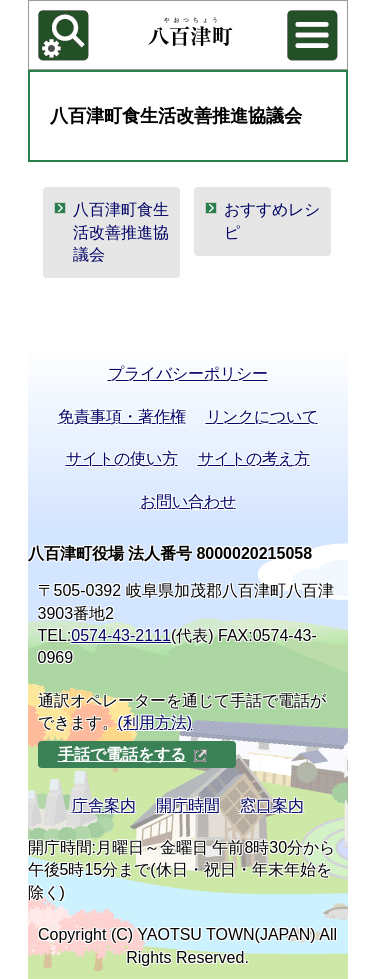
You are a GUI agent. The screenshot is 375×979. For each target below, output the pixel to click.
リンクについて (262, 416)
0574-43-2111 (121, 635)
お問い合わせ (188, 501)
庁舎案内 (104, 805)
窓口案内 (272, 805)
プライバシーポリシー (188, 373)
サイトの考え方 (254, 458)
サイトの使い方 (122, 458)
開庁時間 (188, 805)
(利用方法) (155, 722)
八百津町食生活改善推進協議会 (121, 232)
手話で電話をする (133, 754)
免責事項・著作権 (122, 416)
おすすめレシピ (272, 220)
